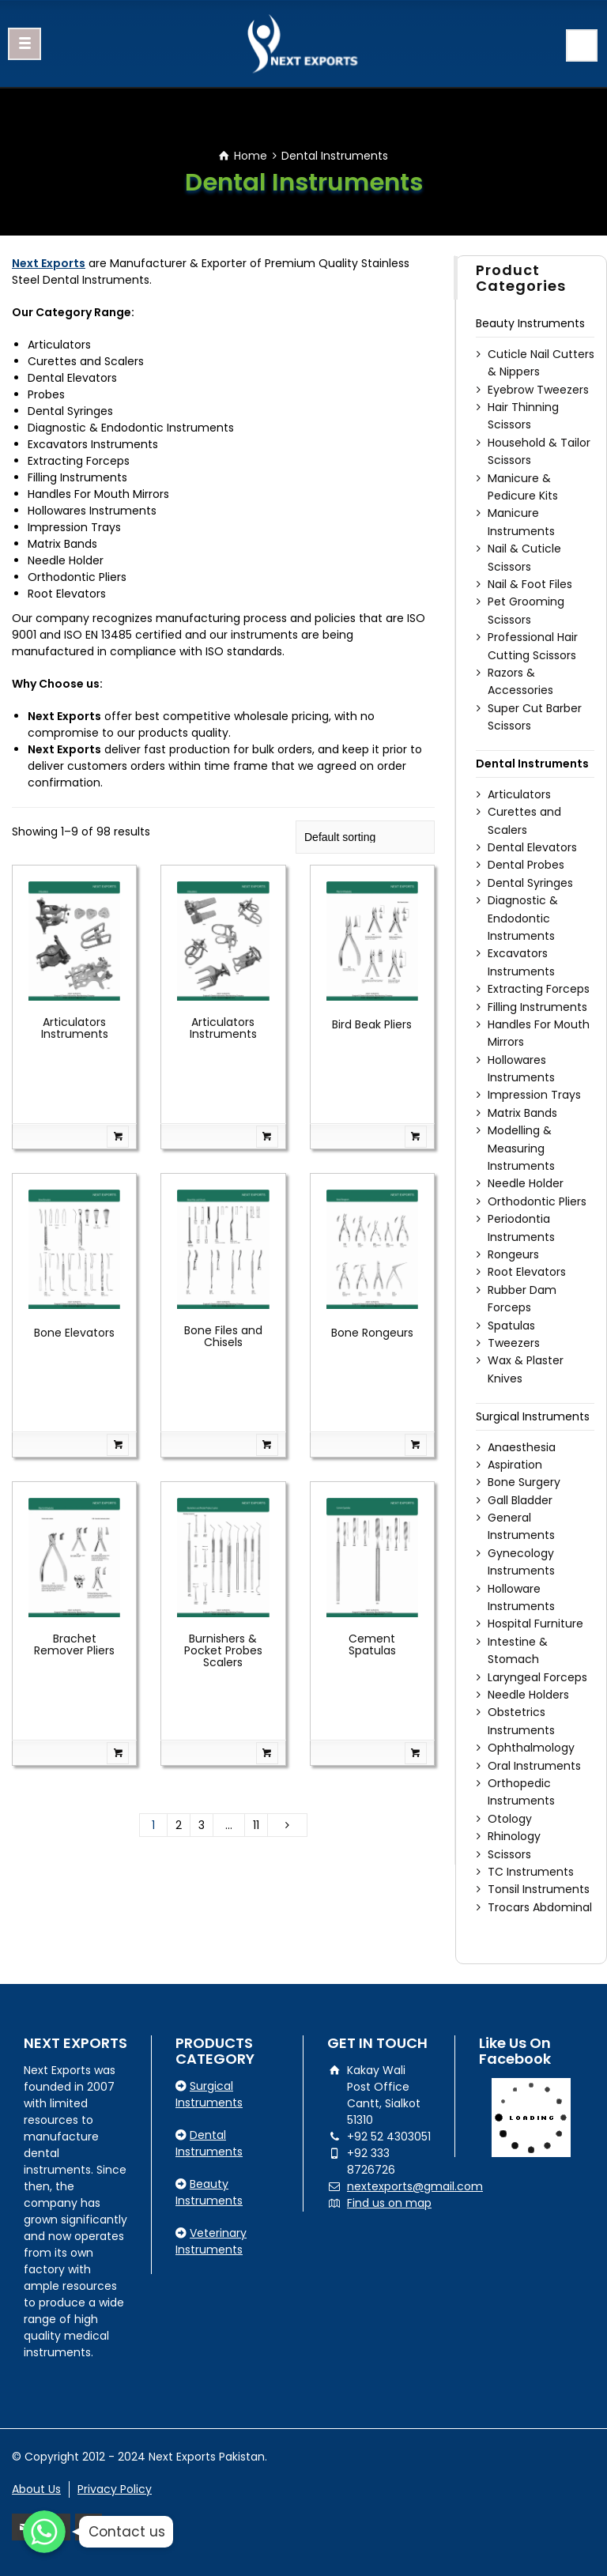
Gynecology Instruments (521, 1561)
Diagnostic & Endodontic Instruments (523, 918)
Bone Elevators (74, 1333)
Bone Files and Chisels (223, 1336)
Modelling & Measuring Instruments (521, 1148)
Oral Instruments (534, 1766)
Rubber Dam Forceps (522, 1298)
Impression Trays (534, 1095)
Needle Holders (528, 1695)
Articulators (519, 794)
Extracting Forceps (539, 989)
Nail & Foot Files (530, 584)
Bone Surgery (524, 1482)
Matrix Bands (522, 1113)
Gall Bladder (520, 1500)
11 (256, 1825)
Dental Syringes (530, 883)
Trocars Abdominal (540, 1907)
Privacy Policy (114, 2489)
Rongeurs (513, 1254)
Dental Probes (526, 865)
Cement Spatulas (372, 1644)
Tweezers (514, 1343)
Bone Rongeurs (372, 1333)
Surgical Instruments (533, 1416)
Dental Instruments (532, 763)
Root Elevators (527, 1272)
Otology (510, 1819)
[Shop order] (365, 837)
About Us (36, 2489)
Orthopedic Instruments (521, 1791)
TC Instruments (531, 1872)
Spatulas (511, 1325)
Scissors (509, 1854)
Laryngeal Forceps (537, 1677)
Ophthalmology (531, 1748)
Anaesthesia (522, 1447)
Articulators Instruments (74, 1028)
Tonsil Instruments (539, 1889)
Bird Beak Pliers (372, 1024)
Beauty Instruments (530, 323)
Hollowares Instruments (521, 1068)
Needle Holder (526, 1183)
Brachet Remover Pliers (74, 1644)
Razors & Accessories (520, 681)
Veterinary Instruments (211, 2241)
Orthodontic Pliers (537, 1201)
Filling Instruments (537, 1007)
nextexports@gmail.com (415, 2186)
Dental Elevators (532, 847)
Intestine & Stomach (518, 1650)
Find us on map (389, 2203)
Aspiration (515, 1465)
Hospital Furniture (535, 1623)
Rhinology (514, 1836)
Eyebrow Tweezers (538, 390)
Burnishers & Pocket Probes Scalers (223, 1651)
